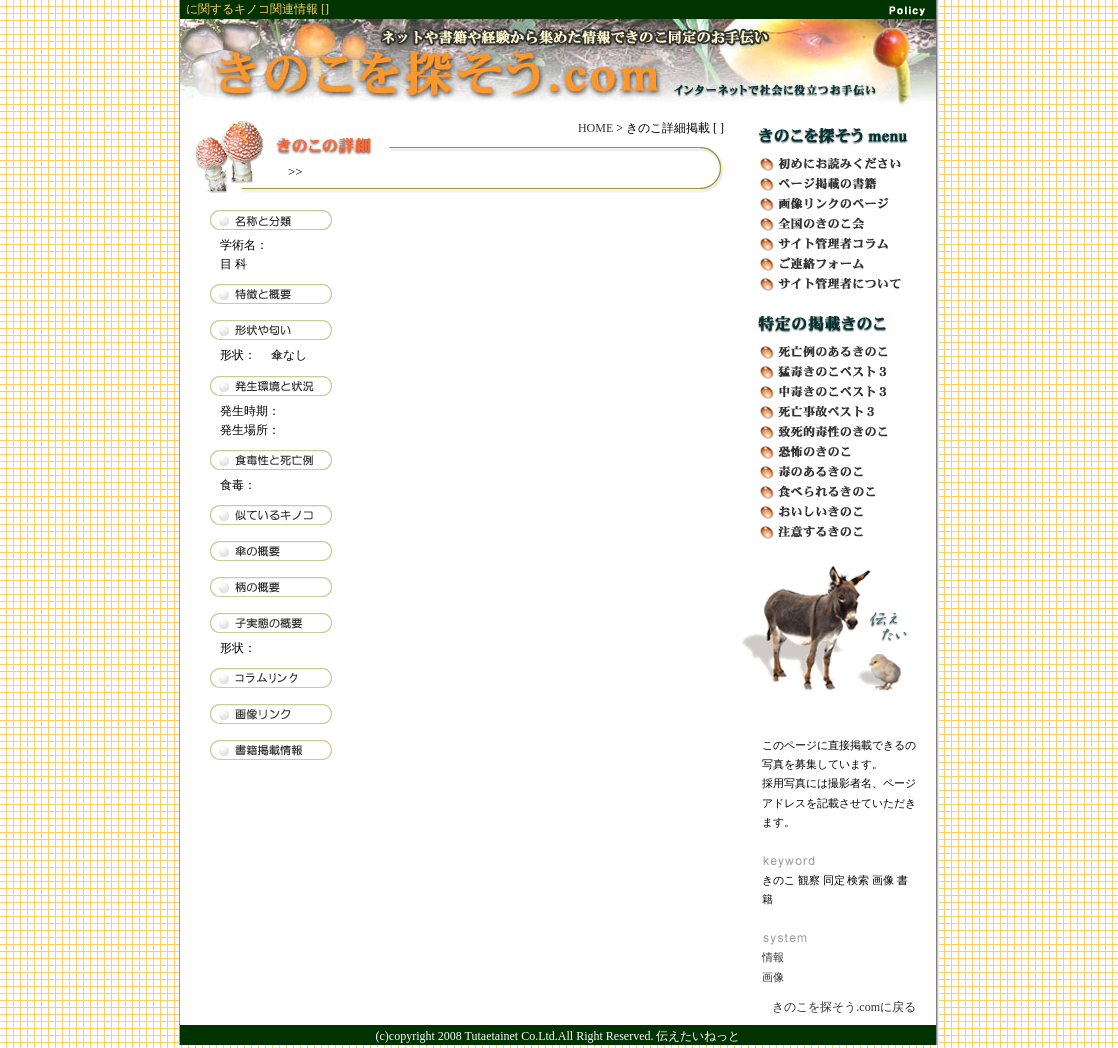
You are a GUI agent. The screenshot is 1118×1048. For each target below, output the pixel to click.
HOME (595, 128)
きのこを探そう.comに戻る (844, 1007)
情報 (773, 957)
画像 (773, 977)
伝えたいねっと (698, 1036)
